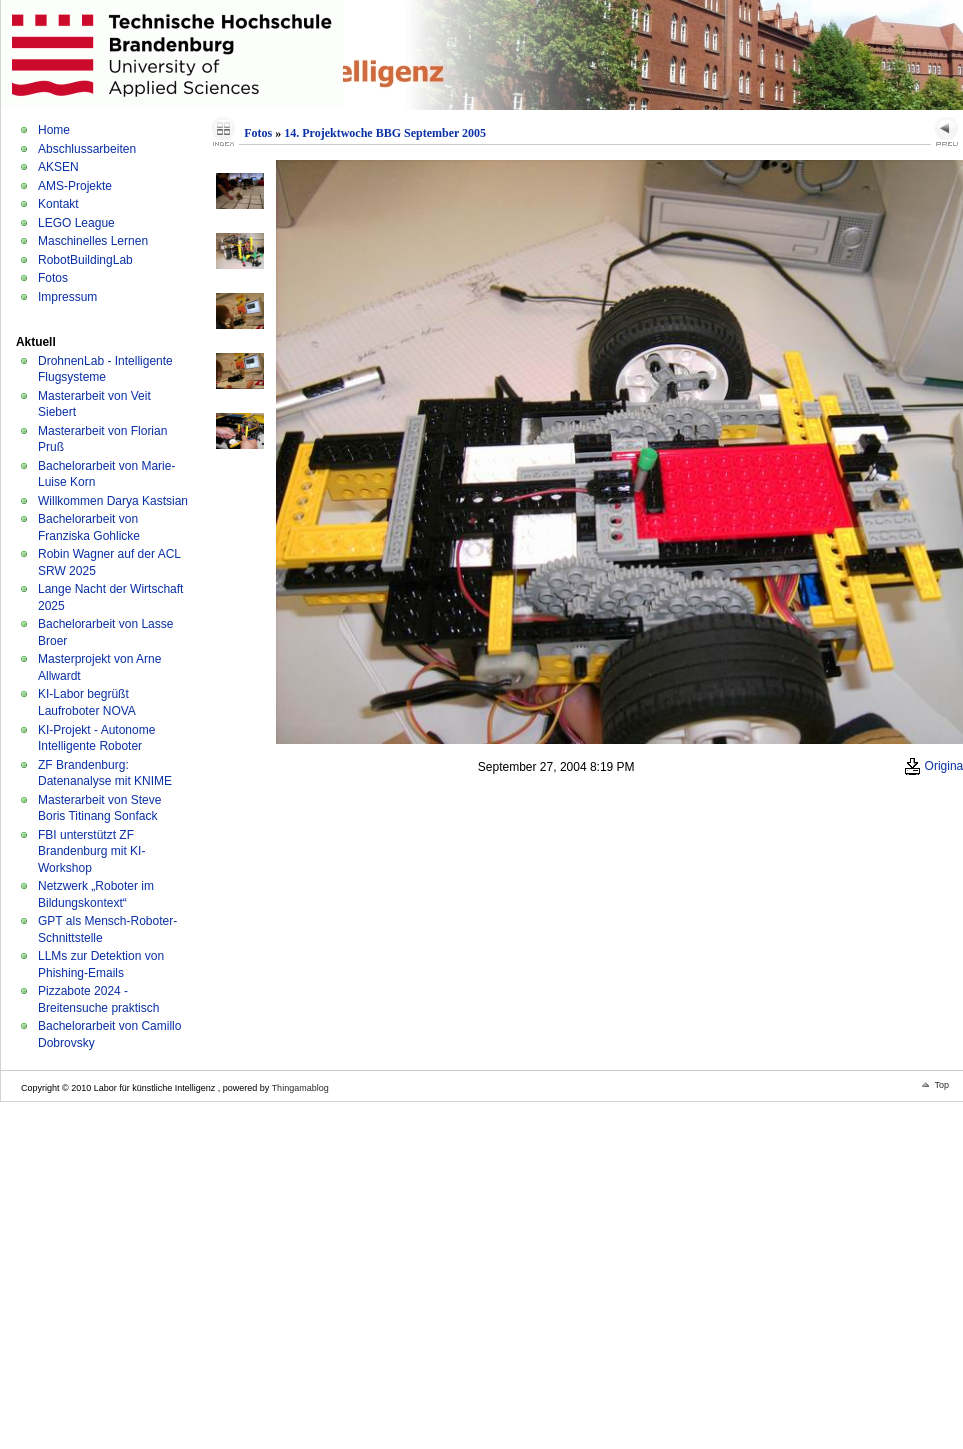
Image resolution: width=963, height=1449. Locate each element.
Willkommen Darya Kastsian (113, 501)
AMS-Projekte (75, 186)
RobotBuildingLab (85, 260)
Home (54, 130)
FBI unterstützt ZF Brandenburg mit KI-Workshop (91, 851)
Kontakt (58, 204)
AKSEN (58, 167)
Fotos (53, 278)
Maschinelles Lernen (93, 241)
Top (941, 1085)
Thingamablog (300, 1088)
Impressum (67, 297)
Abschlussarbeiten (87, 149)
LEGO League (76, 223)
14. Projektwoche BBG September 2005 (385, 133)
